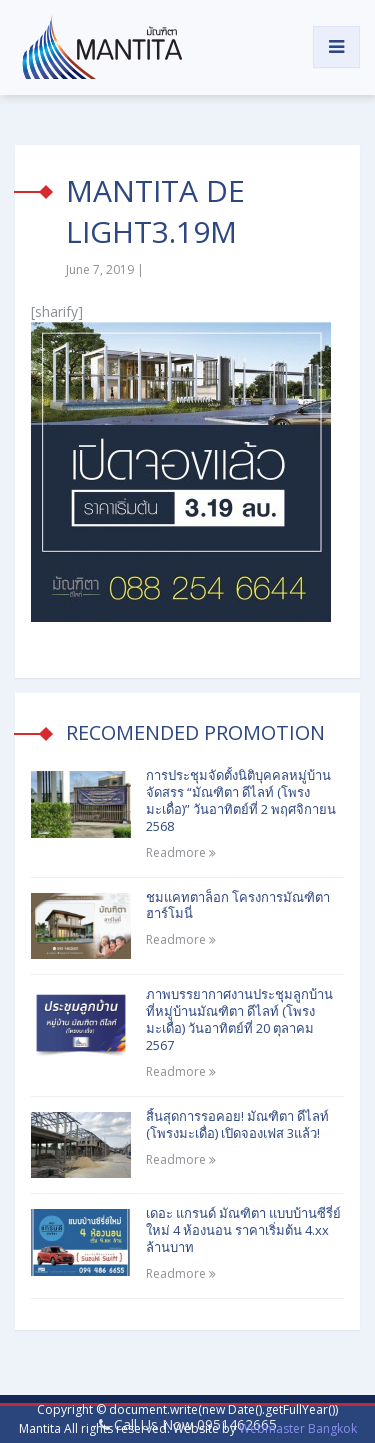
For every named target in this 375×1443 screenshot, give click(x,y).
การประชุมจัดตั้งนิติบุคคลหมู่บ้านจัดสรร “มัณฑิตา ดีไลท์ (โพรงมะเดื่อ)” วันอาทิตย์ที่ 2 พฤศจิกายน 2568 (241, 800)
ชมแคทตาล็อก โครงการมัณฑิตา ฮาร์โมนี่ (238, 905)
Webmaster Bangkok (298, 1428)
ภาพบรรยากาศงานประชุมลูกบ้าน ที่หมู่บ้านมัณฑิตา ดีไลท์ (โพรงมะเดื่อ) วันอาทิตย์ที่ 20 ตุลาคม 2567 (239, 1019)
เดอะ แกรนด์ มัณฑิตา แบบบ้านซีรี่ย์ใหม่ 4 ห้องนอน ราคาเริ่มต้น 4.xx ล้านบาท (243, 1230)
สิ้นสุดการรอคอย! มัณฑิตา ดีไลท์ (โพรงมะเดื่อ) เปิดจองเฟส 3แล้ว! (237, 1124)
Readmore (181, 852)
